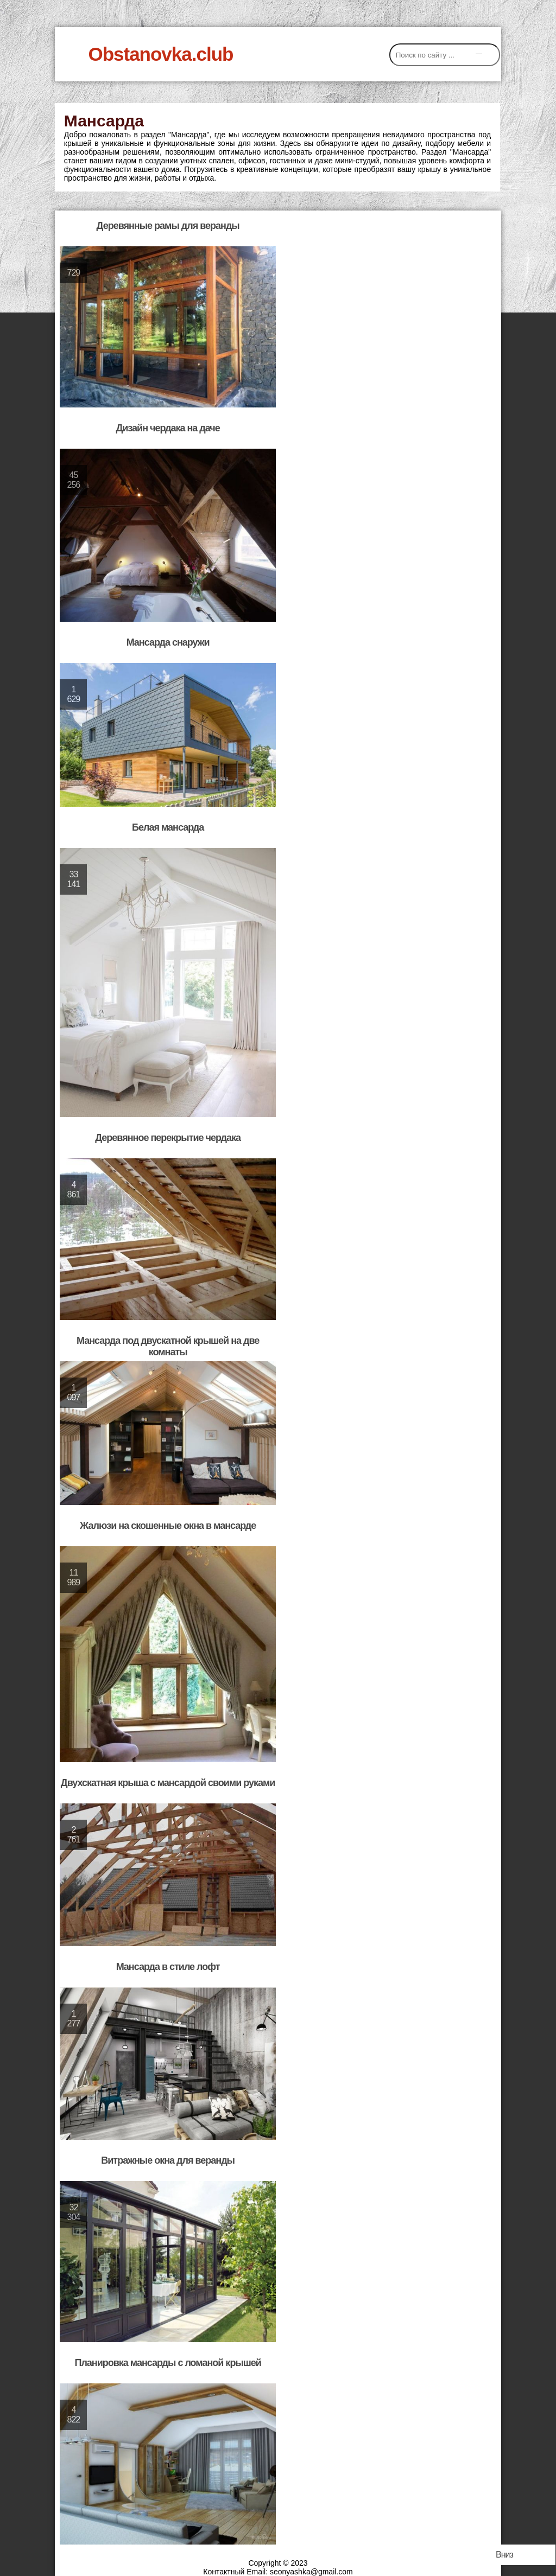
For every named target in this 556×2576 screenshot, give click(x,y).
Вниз (504, 2554)
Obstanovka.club (160, 54)
